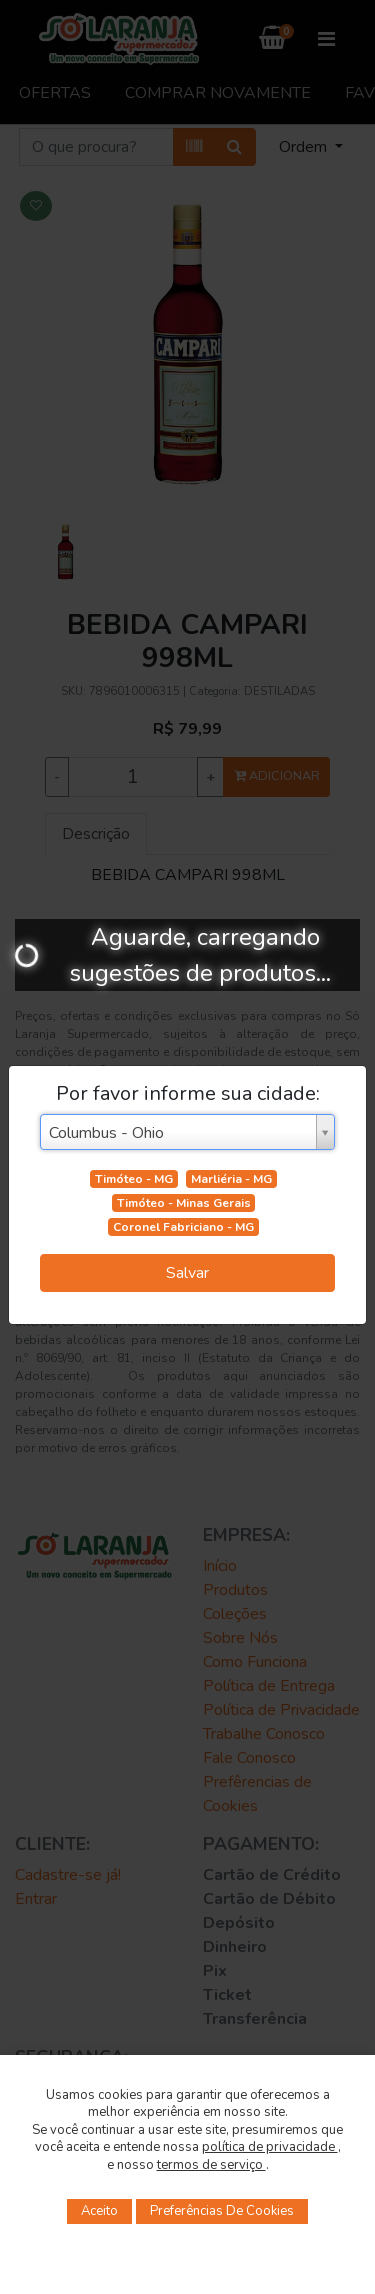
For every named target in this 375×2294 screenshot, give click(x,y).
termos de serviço (211, 2165)
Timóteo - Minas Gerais (184, 1203)
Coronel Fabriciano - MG (183, 1227)
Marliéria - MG (231, 1179)
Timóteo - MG (134, 1179)
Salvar (187, 1273)
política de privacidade (270, 2147)
